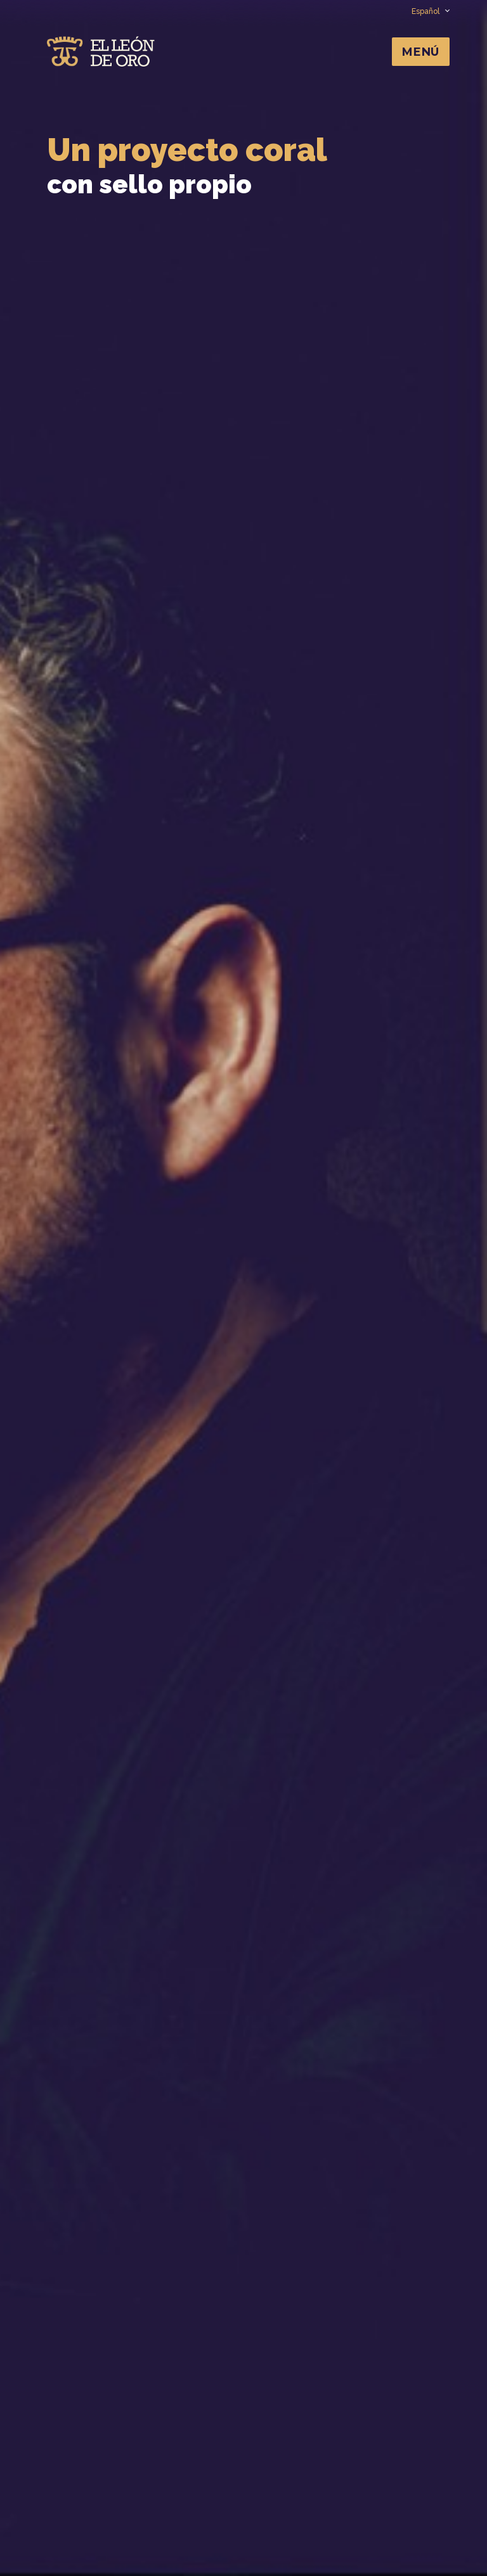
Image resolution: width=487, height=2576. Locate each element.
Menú (420, 52)
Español (430, 11)
